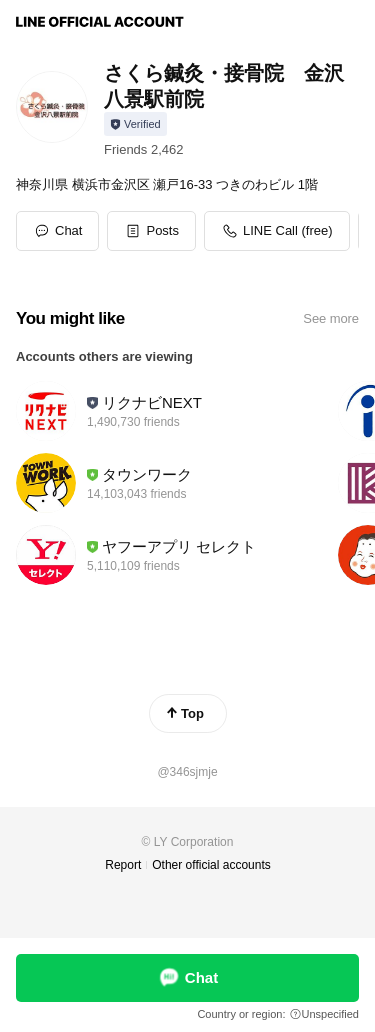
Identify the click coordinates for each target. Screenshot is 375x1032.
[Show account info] (135, 124)
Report (123, 865)
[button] (151, 231)
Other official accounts (211, 865)
